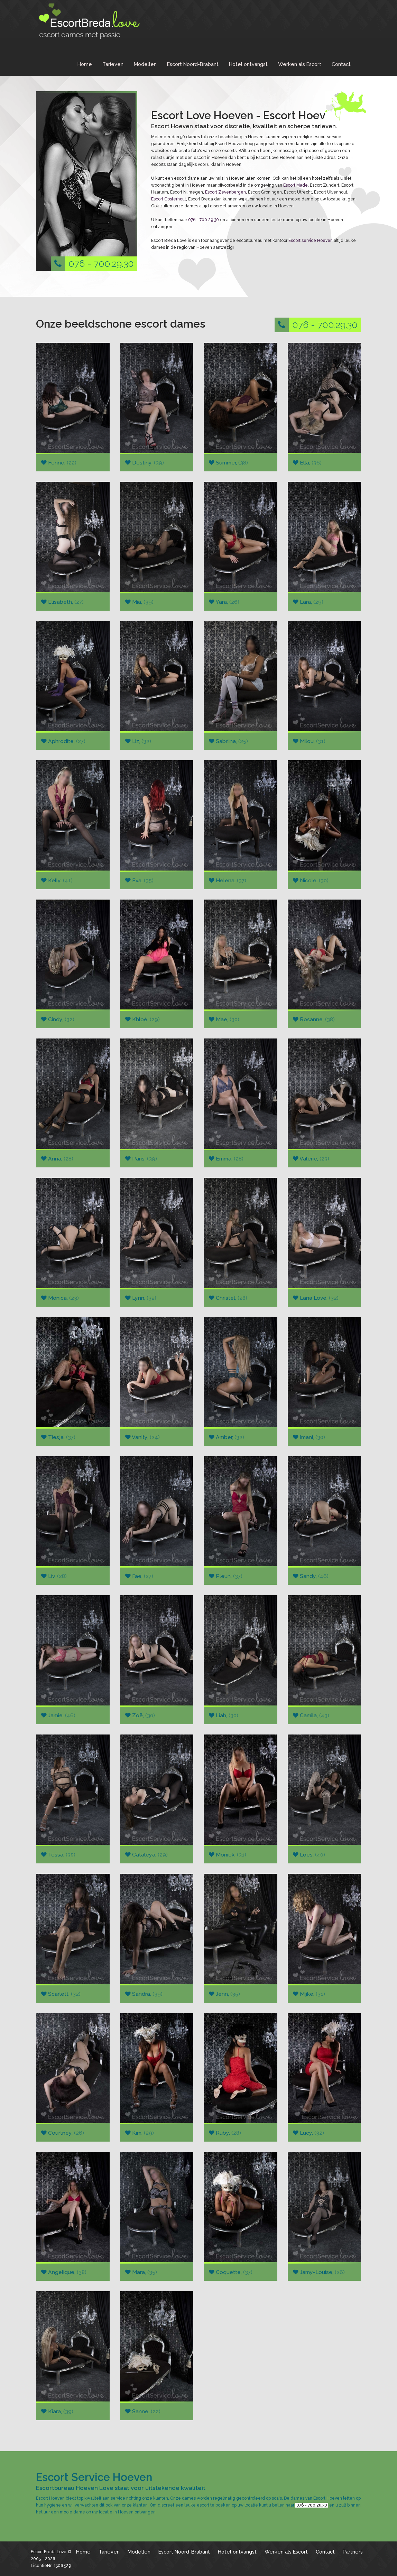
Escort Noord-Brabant (193, 64)
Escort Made (295, 185)
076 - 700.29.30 (92, 263)
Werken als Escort (299, 64)
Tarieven (112, 64)
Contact (341, 64)
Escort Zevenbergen (225, 192)
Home (84, 64)
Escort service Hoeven (310, 240)
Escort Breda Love (48, 2551)
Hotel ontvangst (248, 64)
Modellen (145, 64)
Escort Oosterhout (168, 199)
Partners (353, 2552)
